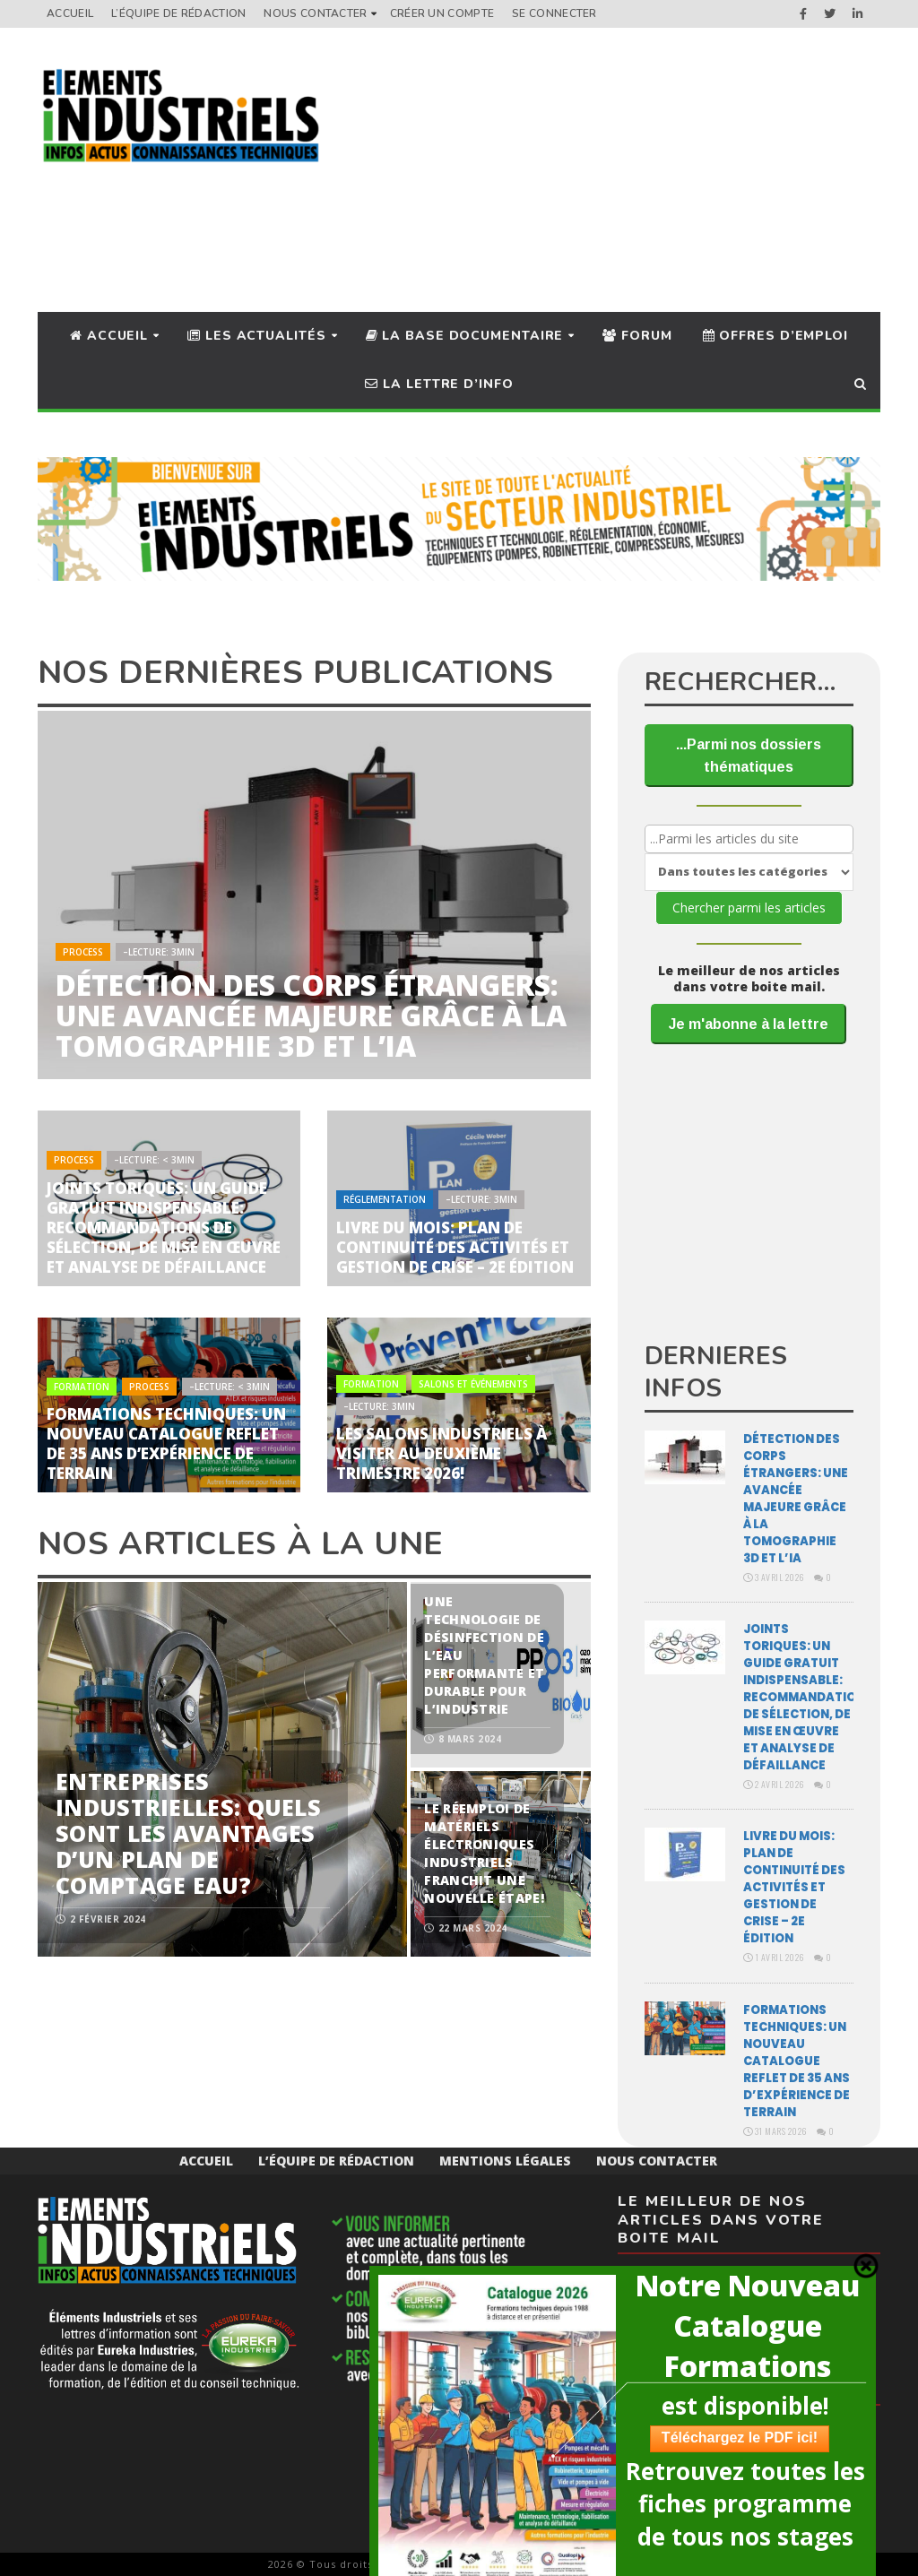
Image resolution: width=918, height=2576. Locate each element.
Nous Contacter (315, 13)
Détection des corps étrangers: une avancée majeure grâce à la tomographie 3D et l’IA (311, 1015)
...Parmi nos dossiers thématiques (748, 755)
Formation (81, 1386)
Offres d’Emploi (775, 335)
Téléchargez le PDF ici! (740, 2437)
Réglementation (384, 1199)
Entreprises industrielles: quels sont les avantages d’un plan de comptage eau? (188, 1833)
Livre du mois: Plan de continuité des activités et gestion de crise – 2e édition (455, 1247)
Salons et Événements (473, 1384)
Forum (636, 335)
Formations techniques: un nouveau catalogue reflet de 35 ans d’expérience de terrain (166, 1443)
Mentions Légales (505, 2160)
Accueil (70, 13)
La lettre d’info (439, 384)
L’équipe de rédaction (178, 13)
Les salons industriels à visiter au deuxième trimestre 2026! (441, 1453)
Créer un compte (442, 13)
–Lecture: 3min (159, 952)
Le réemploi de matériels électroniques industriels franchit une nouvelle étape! (484, 1853)
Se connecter (554, 13)
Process (83, 952)
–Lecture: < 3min (154, 1160)
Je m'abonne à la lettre (748, 1024)
